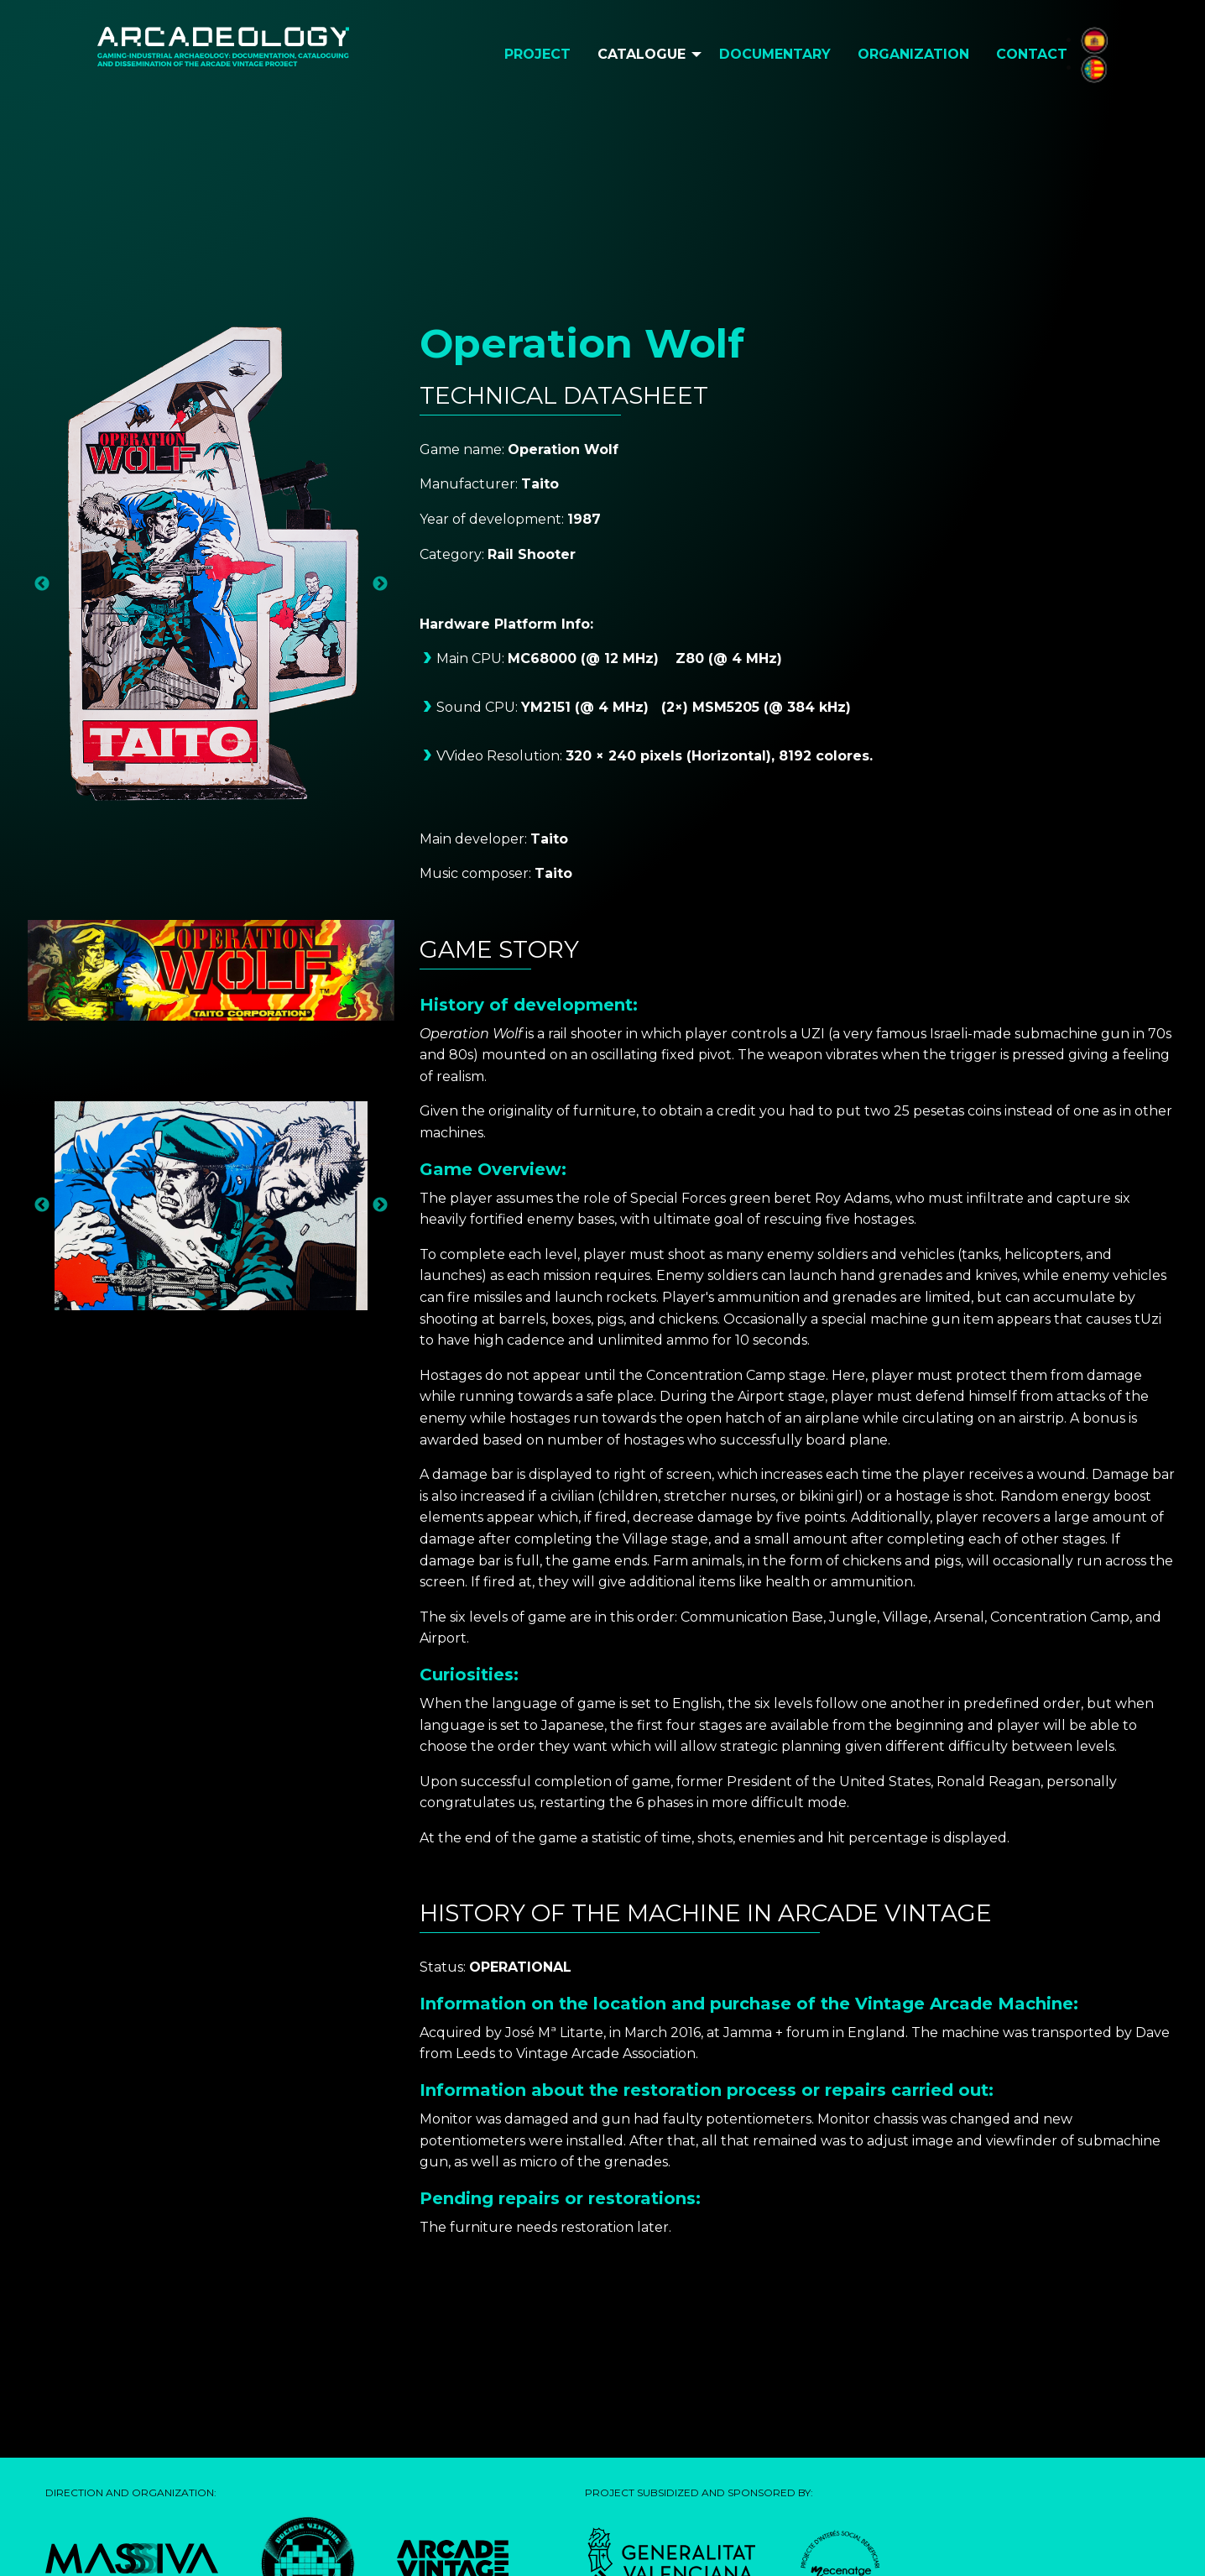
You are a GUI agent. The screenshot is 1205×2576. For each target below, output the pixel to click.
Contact (1031, 54)
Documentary (775, 54)
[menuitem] (537, 55)
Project (537, 54)
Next (380, 584)
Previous (42, 584)
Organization (913, 54)
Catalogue (641, 54)
